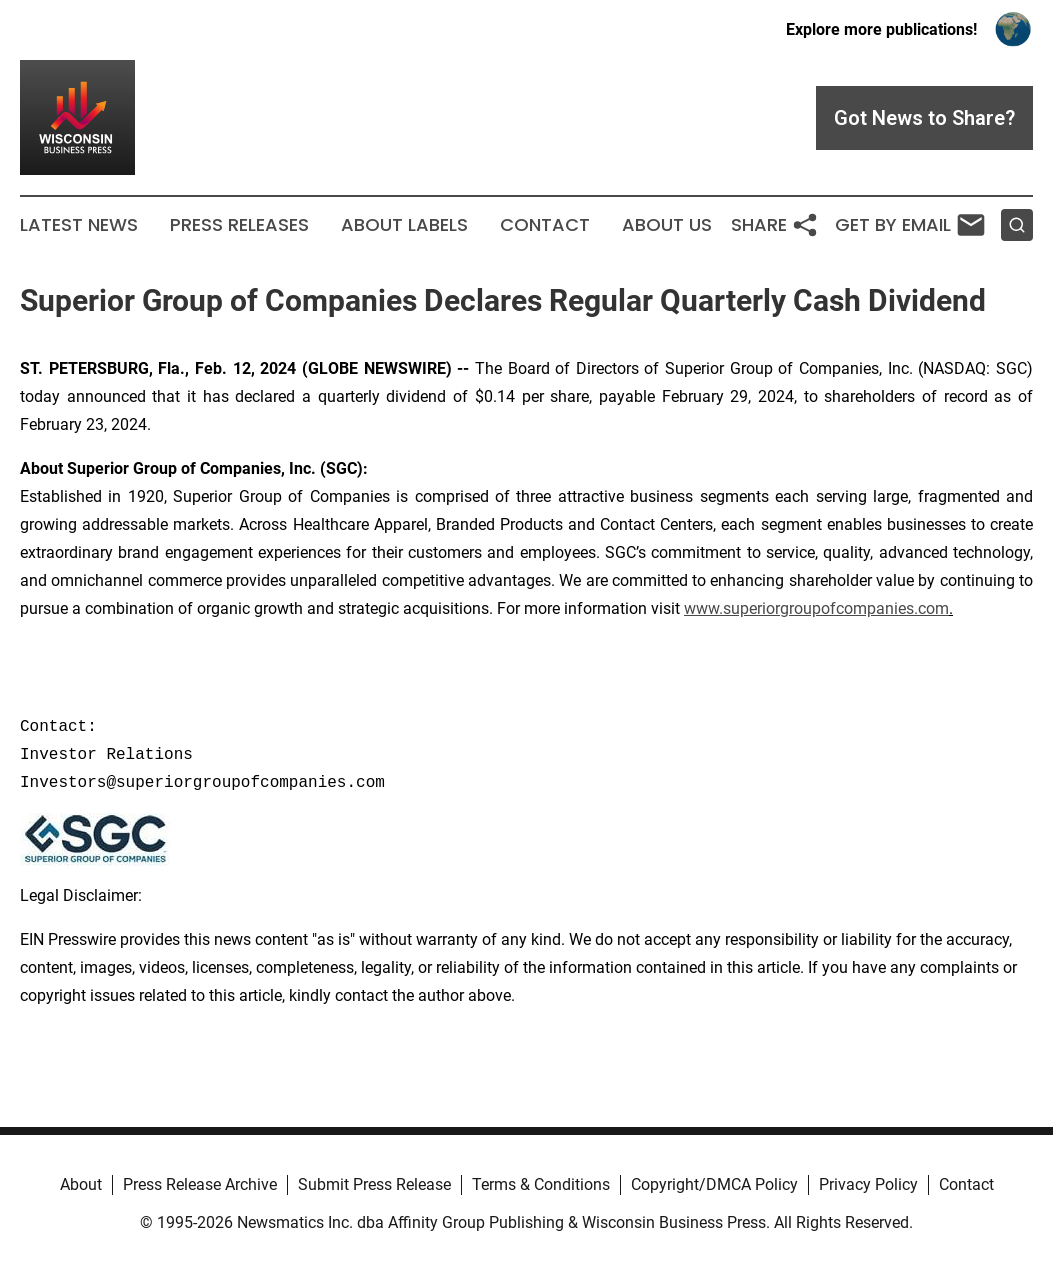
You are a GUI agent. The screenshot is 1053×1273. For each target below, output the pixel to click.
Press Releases (239, 225)
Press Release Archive (200, 1184)
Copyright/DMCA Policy (714, 1184)
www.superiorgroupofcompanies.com (816, 608)
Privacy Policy (868, 1184)
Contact (545, 225)
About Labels (404, 225)
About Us (667, 225)
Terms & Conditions (541, 1184)
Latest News (79, 225)
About (81, 1184)
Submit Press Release (374, 1184)
